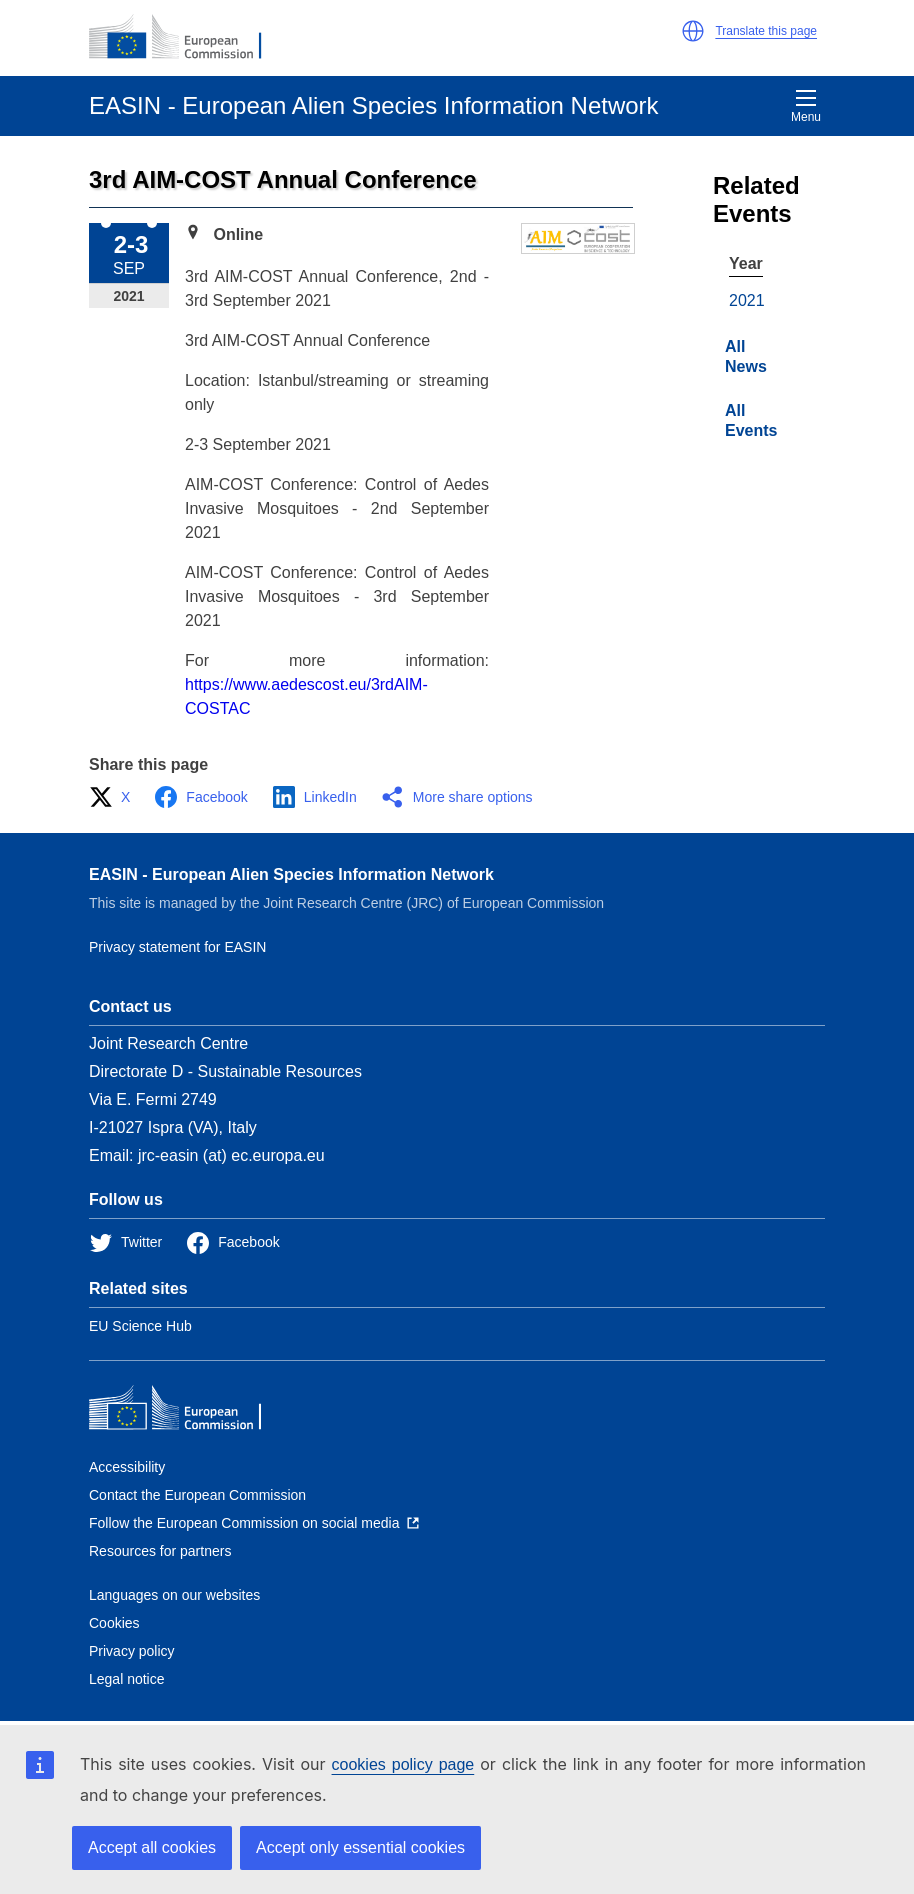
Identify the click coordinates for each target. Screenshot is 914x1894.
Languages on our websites (174, 1595)
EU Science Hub (140, 1326)
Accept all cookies (152, 1847)
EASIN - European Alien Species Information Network (291, 874)
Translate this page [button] (766, 31)
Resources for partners (160, 1551)
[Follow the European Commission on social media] (254, 1523)
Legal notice (127, 1679)
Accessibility (127, 1467)
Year (746, 263)
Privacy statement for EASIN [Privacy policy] (177, 947)
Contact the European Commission (197, 1495)
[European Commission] (186, 38)
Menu (806, 106)
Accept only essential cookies (360, 1847)
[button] (693, 31)
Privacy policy (132, 1651)
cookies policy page (403, 1764)
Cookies (114, 1623)
